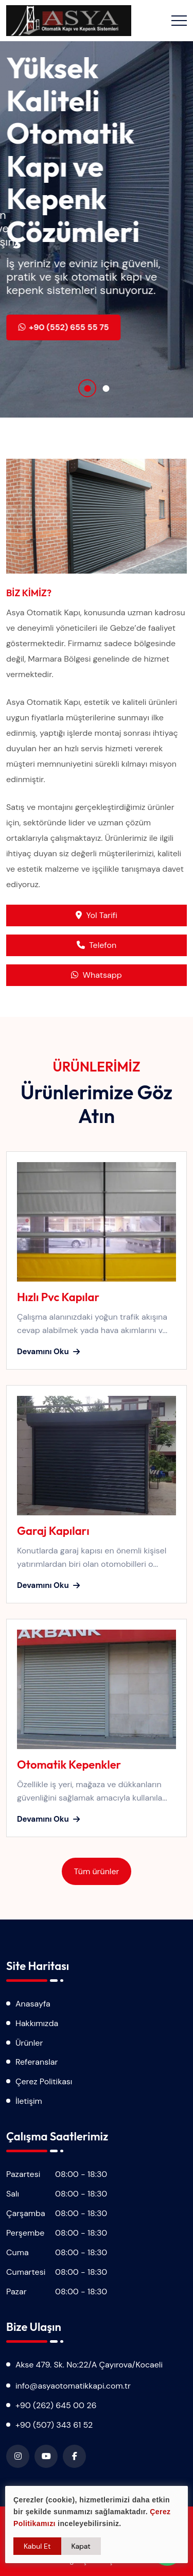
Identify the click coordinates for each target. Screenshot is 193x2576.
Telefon (96, 945)
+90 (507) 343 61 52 (54, 2424)
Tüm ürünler (96, 1871)
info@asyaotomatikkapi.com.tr (73, 2385)
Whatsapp (96, 975)
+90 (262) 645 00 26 (56, 2405)
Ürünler (29, 2042)
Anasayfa (32, 2003)
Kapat (81, 2546)
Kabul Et (37, 2546)
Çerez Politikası (43, 2081)
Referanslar (36, 2061)
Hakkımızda (36, 2023)
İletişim (28, 2101)
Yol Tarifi (96, 915)
